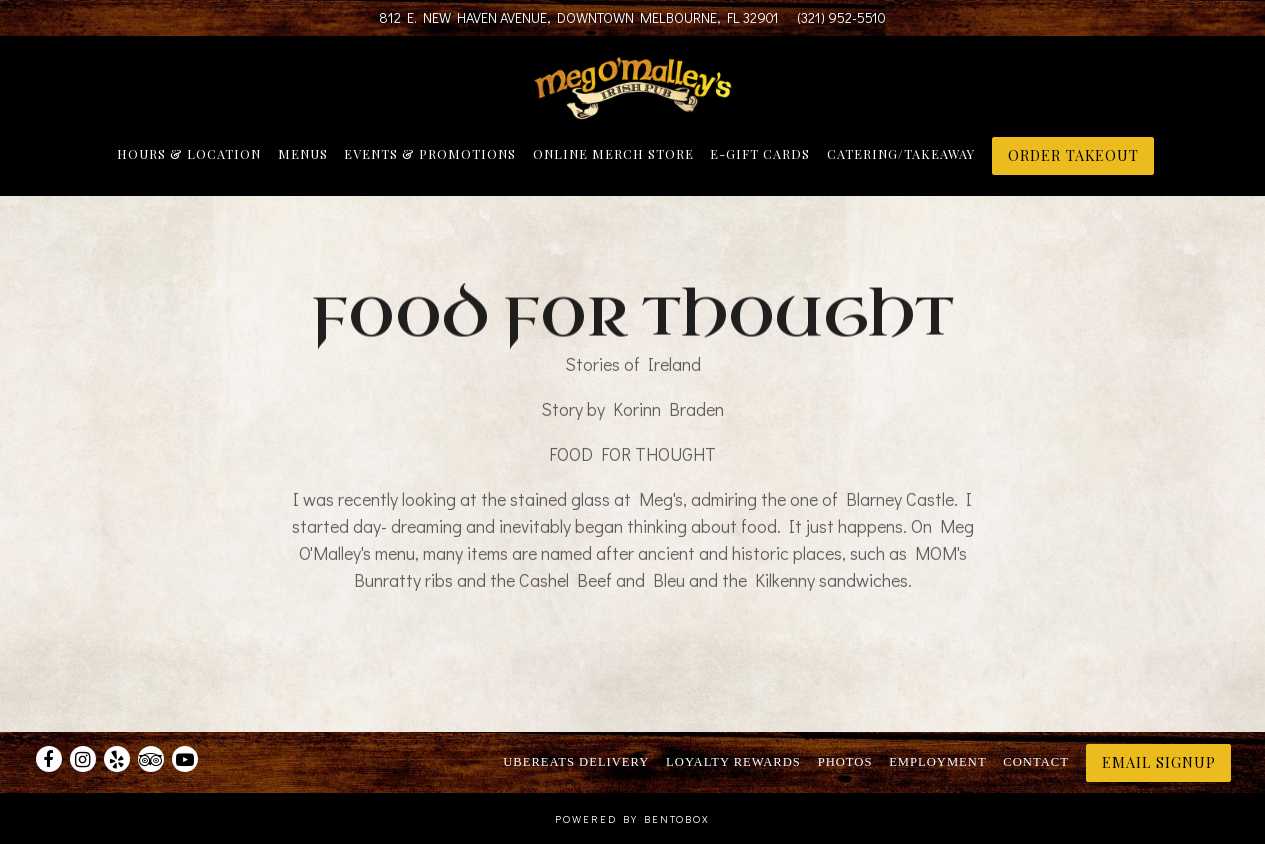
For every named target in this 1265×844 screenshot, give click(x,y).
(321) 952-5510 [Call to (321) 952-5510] (841, 17)
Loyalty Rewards (733, 762)
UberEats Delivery (576, 762)
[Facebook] (49, 759)
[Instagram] (83, 759)
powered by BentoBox (632, 819)
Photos (845, 762)
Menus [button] (303, 153)
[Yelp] (117, 759)
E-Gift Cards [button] (760, 153)
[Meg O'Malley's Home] (633, 86)
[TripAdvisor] (151, 759)
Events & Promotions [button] (430, 153)
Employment (937, 762)
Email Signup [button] (1159, 762)
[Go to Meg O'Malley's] (579, 18)
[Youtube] (185, 759)
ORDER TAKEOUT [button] (1073, 155)
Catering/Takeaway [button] (901, 153)
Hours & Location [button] (189, 153)
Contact (1035, 762)
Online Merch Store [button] (613, 153)
